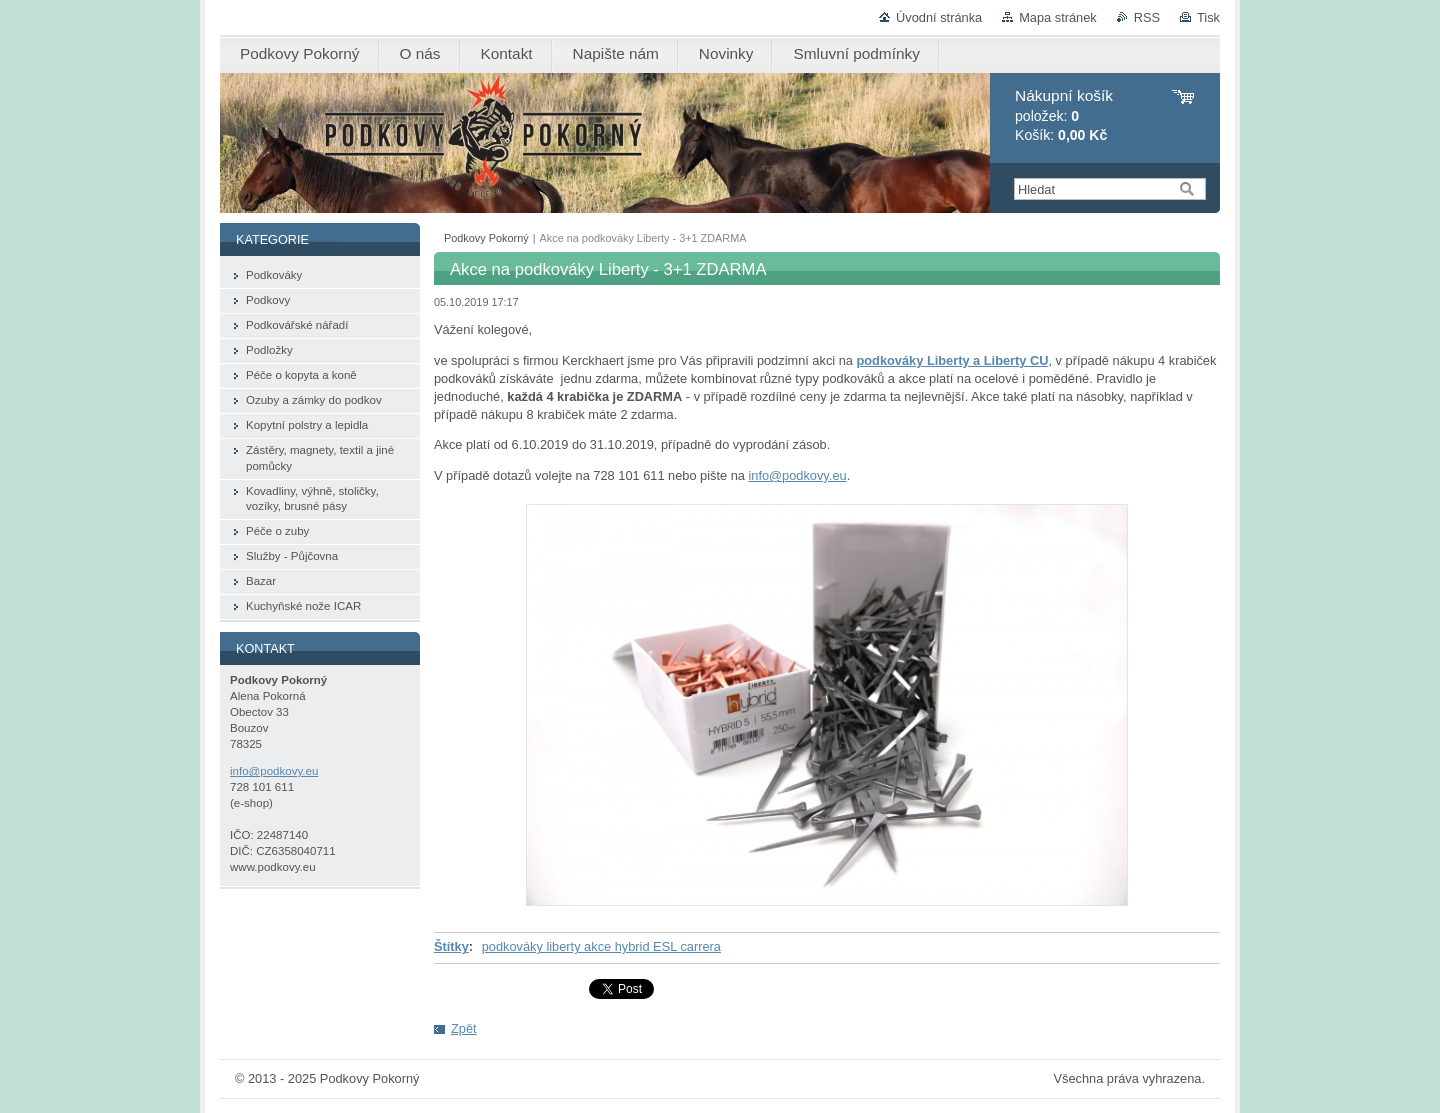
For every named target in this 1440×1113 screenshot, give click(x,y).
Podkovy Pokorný (486, 238)
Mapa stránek (1058, 17)
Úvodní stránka (939, 17)
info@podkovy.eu (797, 475)
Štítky (451, 946)
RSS (1147, 17)
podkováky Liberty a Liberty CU (952, 360)
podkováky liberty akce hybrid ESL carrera (601, 946)
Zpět (464, 1028)
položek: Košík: (1064, 115)
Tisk (1208, 17)
